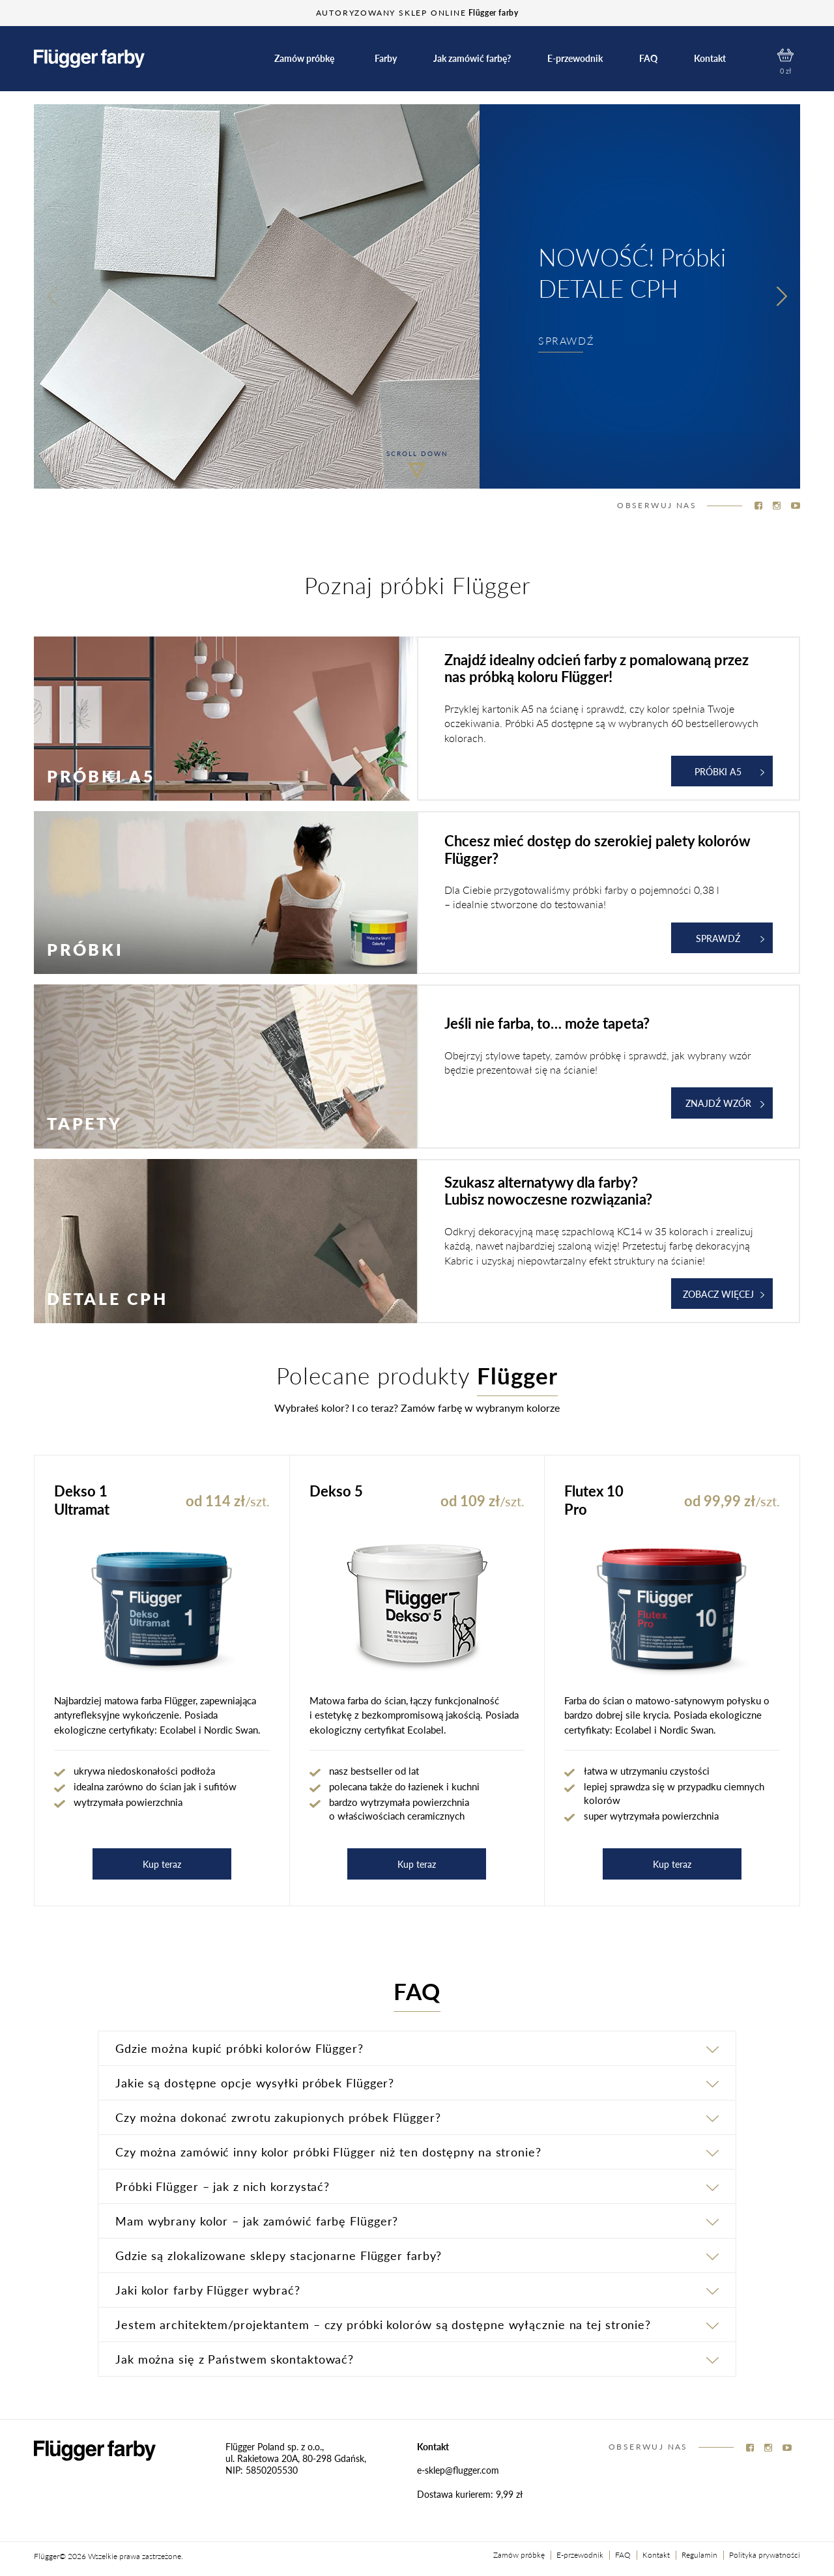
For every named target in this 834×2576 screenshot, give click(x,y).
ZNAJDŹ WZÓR (725, 1102)
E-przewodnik (575, 58)
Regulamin (699, 2554)
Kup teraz (162, 1863)
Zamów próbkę (304, 58)
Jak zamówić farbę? (472, 58)
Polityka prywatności (764, 2554)
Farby (386, 58)
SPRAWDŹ (566, 340)
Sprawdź (730, 938)
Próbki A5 (729, 771)
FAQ (648, 58)
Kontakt (710, 58)
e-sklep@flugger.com (458, 2469)
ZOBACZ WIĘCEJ (724, 1293)
